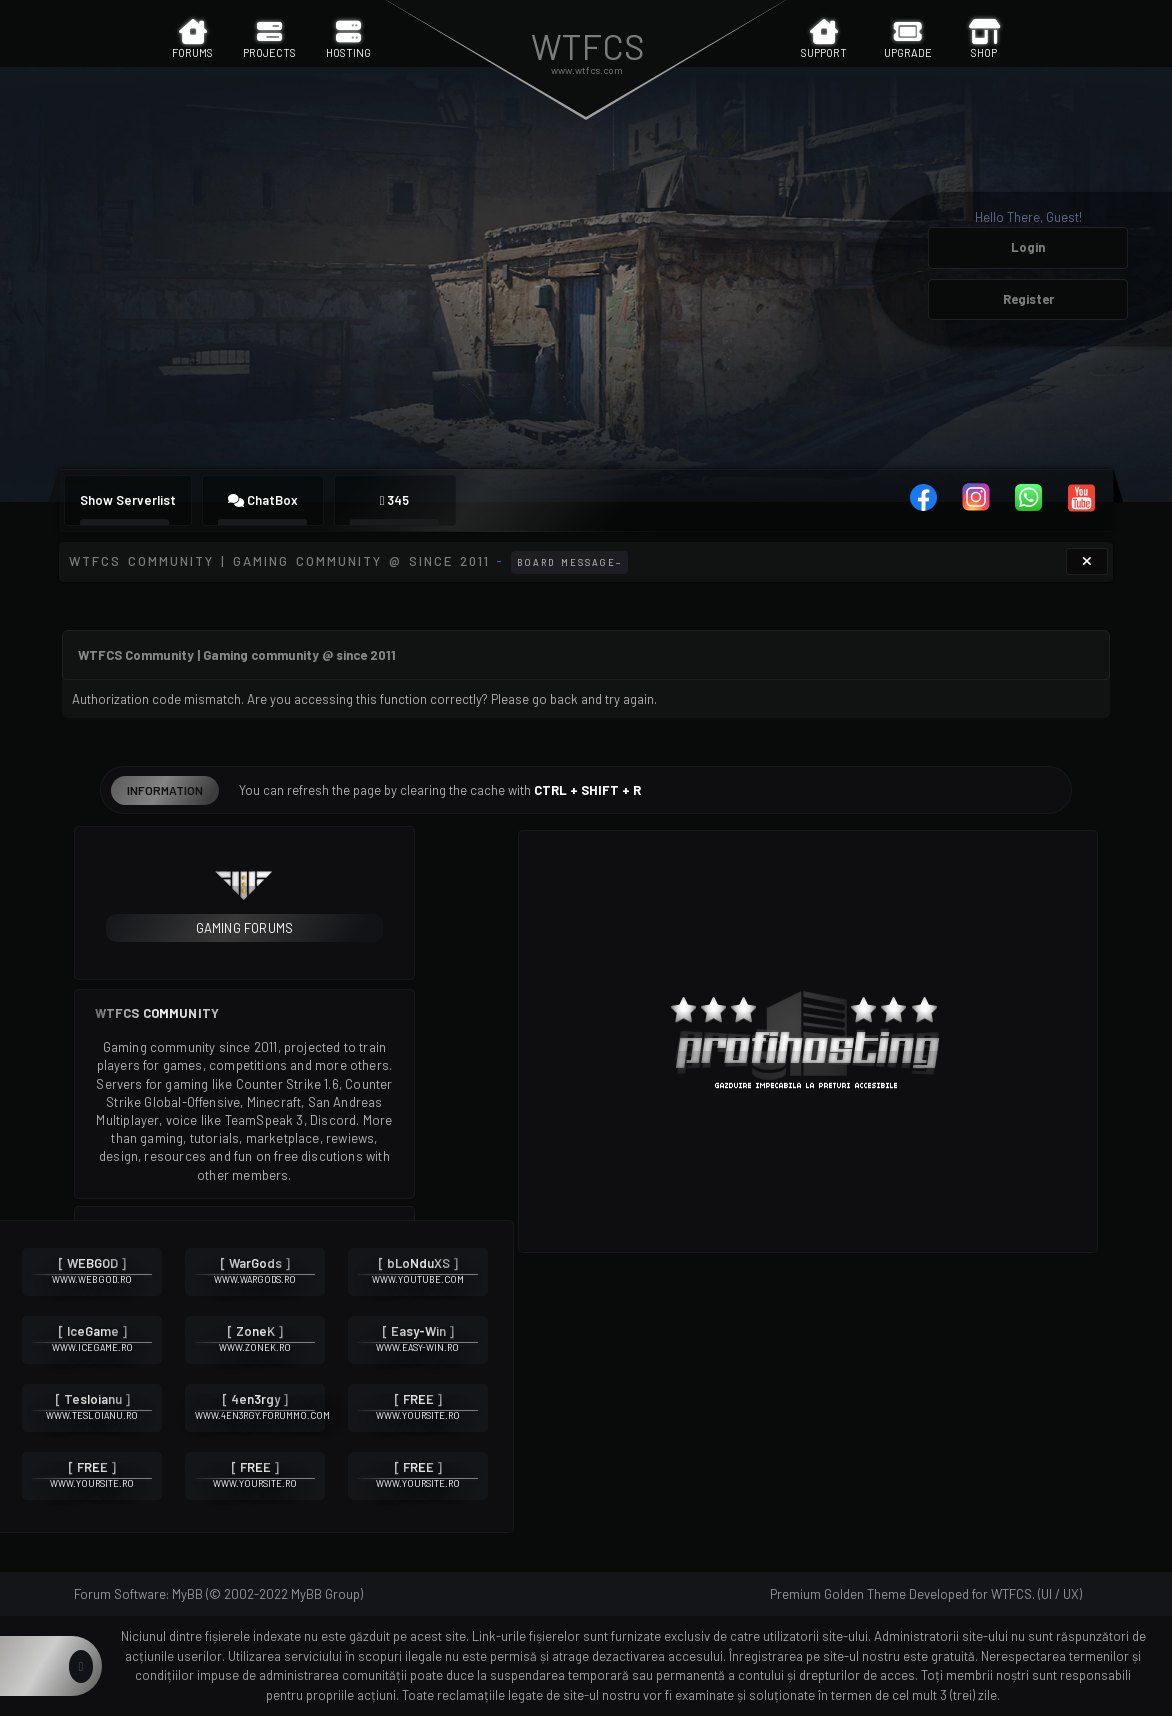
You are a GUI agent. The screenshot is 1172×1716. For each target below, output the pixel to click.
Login (1028, 247)
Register (1028, 299)
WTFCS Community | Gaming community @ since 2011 (279, 561)
